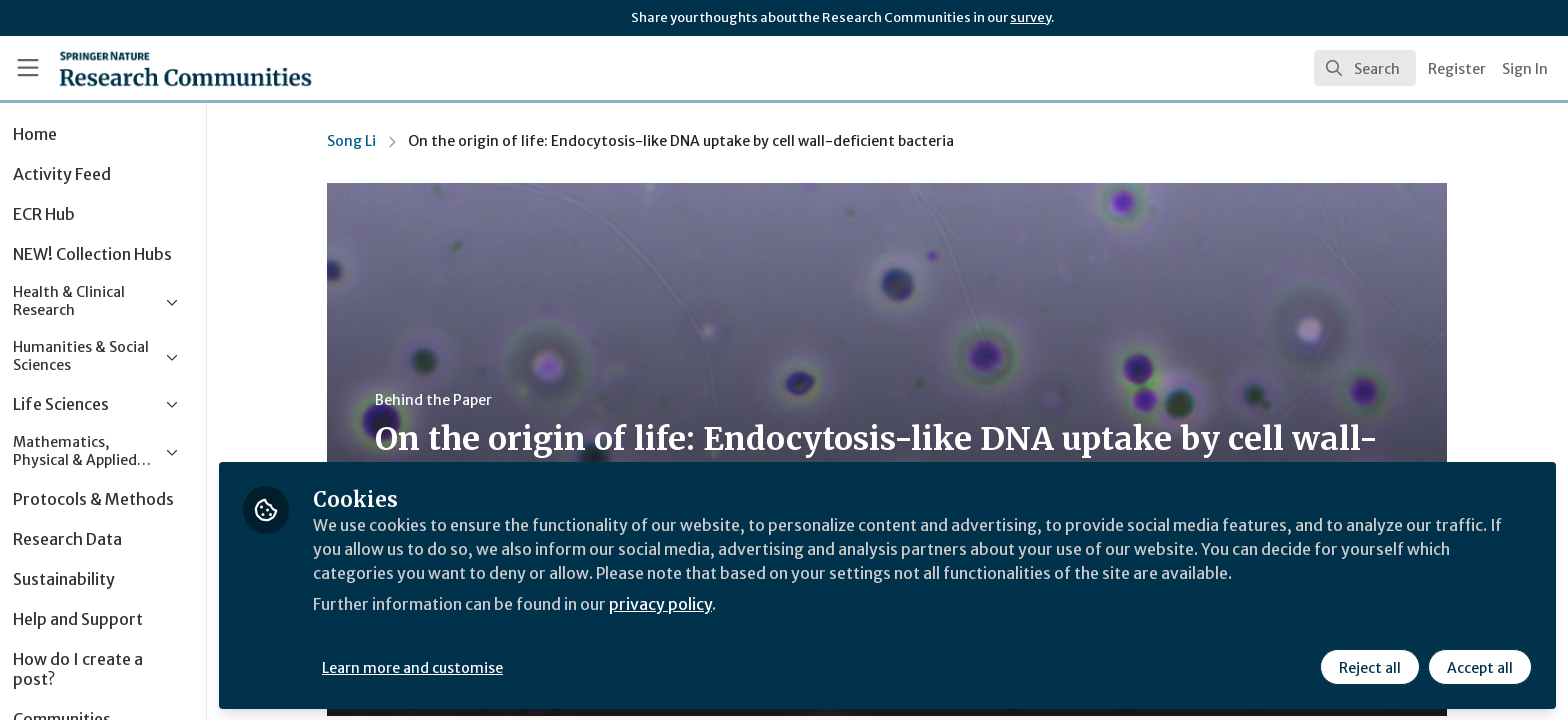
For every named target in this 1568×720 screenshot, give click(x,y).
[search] (1365, 68)
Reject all (1370, 667)
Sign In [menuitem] (1525, 69)
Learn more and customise (461, 667)
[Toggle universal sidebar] (28, 68)
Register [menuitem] (1457, 69)
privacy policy (712, 604)
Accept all (1480, 667)
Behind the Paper (458, 400)
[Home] (161, 68)
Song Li (376, 141)
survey (1030, 17)
